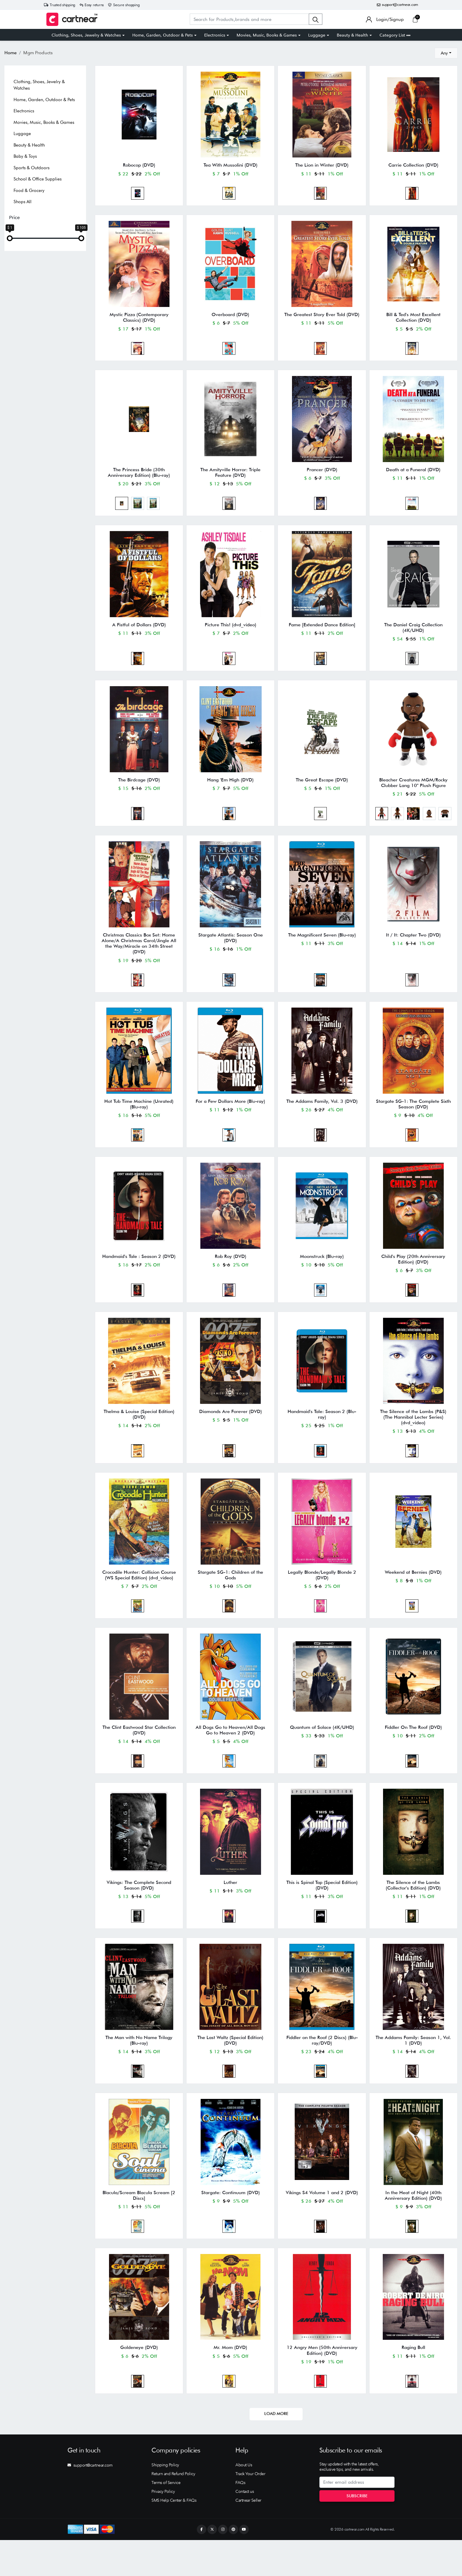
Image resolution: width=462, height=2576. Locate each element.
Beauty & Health (352, 35)
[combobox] (446, 53)
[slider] (10, 238)
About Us (243, 2500)
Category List (395, 35)
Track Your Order (250, 2509)
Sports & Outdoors (32, 167)
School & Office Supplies (38, 179)
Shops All (23, 201)
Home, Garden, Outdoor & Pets (162, 35)
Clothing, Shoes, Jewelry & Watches (86, 35)
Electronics (214, 35)
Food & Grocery (29, 190)
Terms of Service (165, 2518)
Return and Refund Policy (173, 2509)
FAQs (240, 2518)
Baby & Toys (25, 156)
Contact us (244, 2527)
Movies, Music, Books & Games (267, 35)
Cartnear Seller (248, 2536)
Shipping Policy (165, 2500)
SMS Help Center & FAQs (173, 2536)
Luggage (316, 35)
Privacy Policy (163, 2527)
